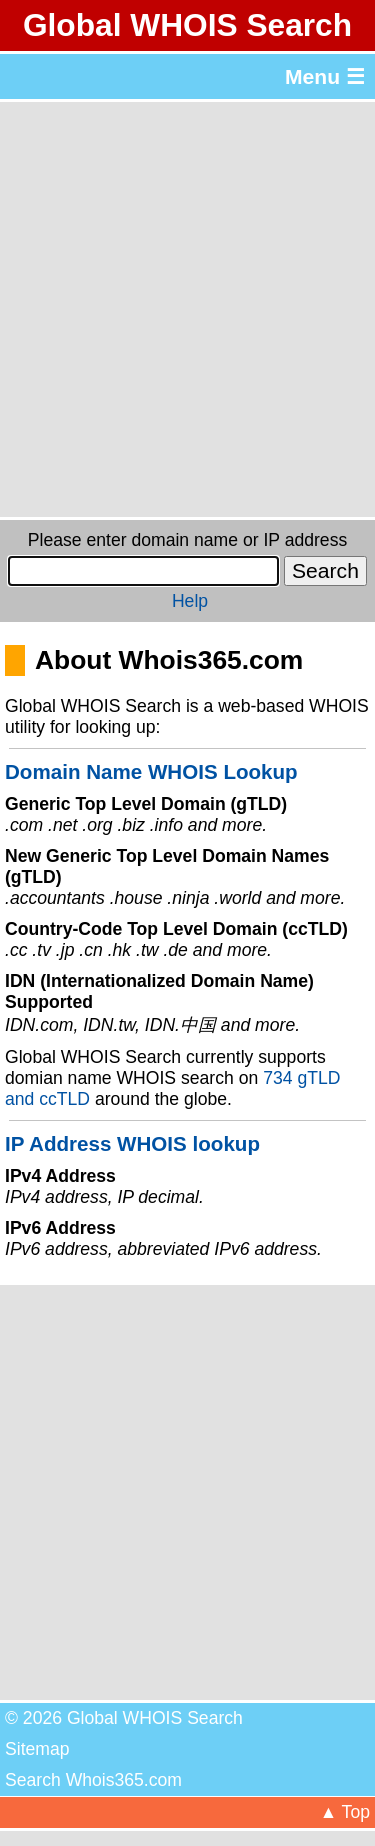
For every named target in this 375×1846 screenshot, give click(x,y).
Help (190, 601)
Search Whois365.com (93, 1780)
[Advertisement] (187, 309)
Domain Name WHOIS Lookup (151, 771)
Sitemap (37, 1749)
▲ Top (345, 1812)
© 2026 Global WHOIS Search (124, 1718)
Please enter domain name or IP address (187, 540)
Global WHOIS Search (187, 25)
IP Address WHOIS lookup (132, 1143)
